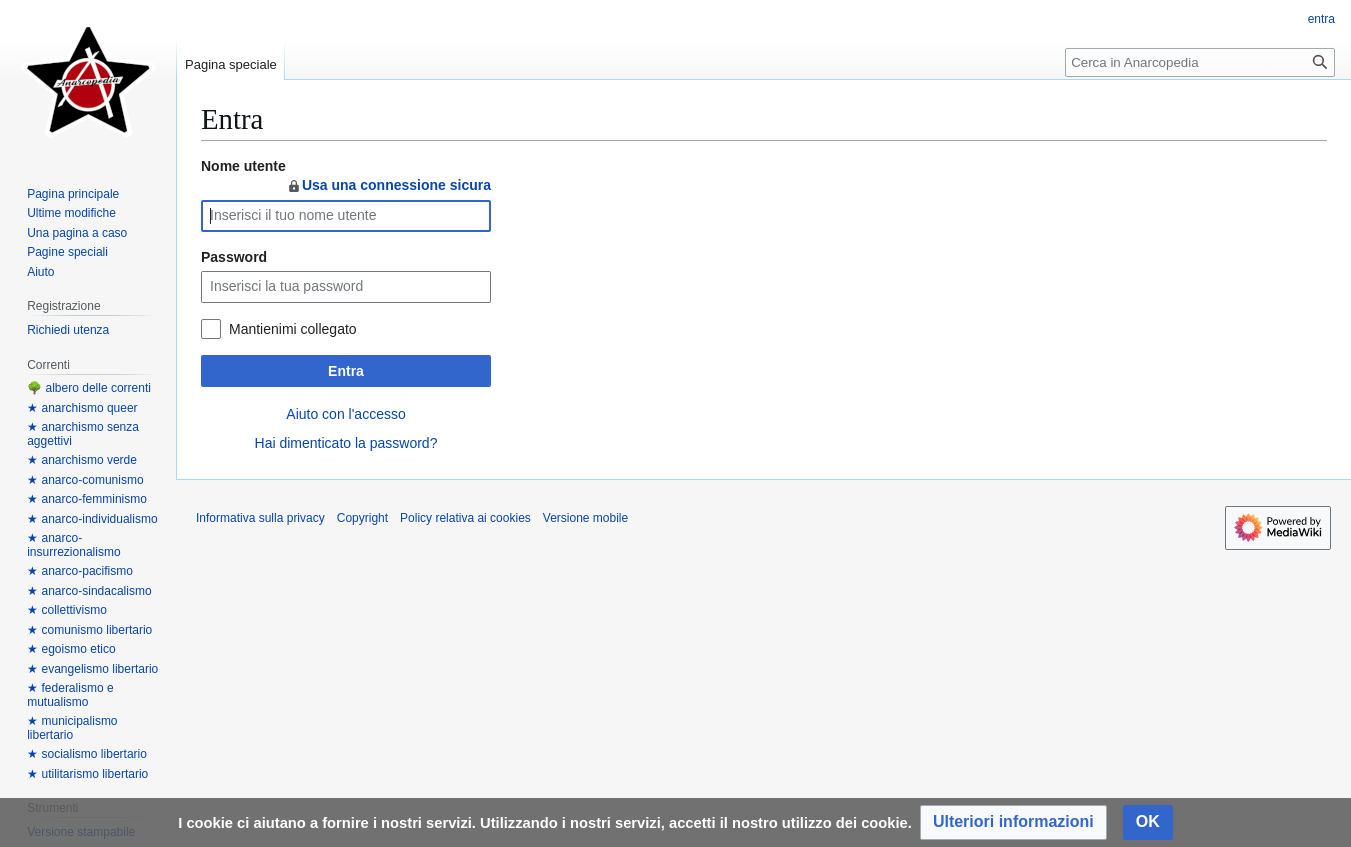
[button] (1013, 822)
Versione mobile (585, 518)
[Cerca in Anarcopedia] (1200, 62)
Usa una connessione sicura (388, 185)
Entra (346, 371)
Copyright (362, 518)
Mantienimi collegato (293, 329)
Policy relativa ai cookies (465, 518)
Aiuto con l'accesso (345, 414)
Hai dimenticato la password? (346, 443)
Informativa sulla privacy (260, 518)
